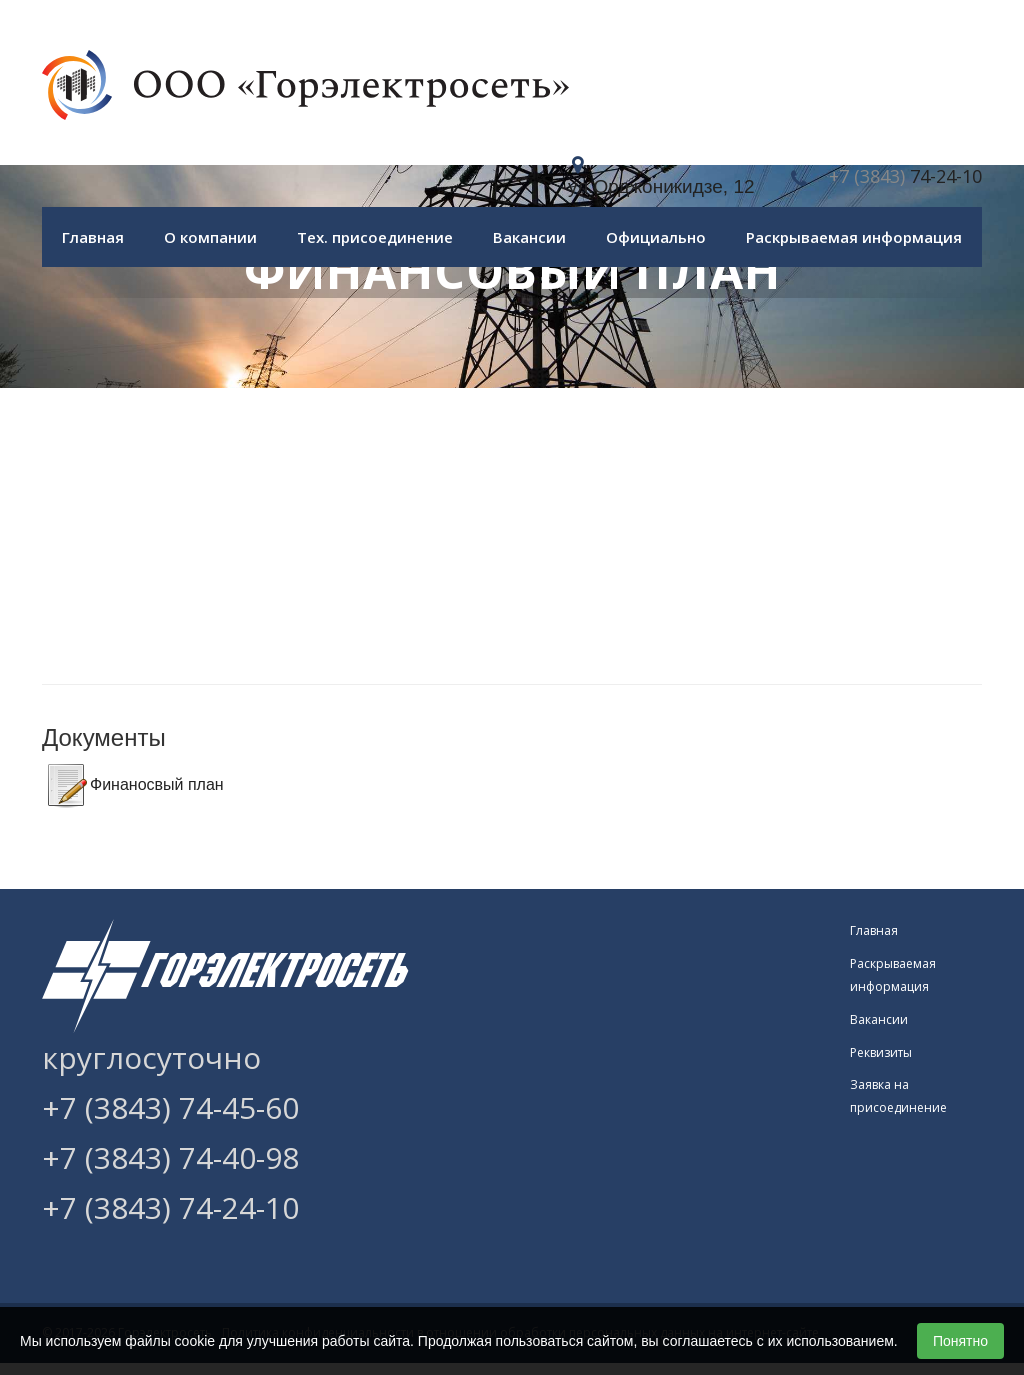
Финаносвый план (157, 784)
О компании (210, 237)
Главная (93, 237)
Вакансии (529, 237)
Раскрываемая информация (854, 237)
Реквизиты (881, 1052)
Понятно (960, 1341)
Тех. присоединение (375, 237)
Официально (656, 237)
